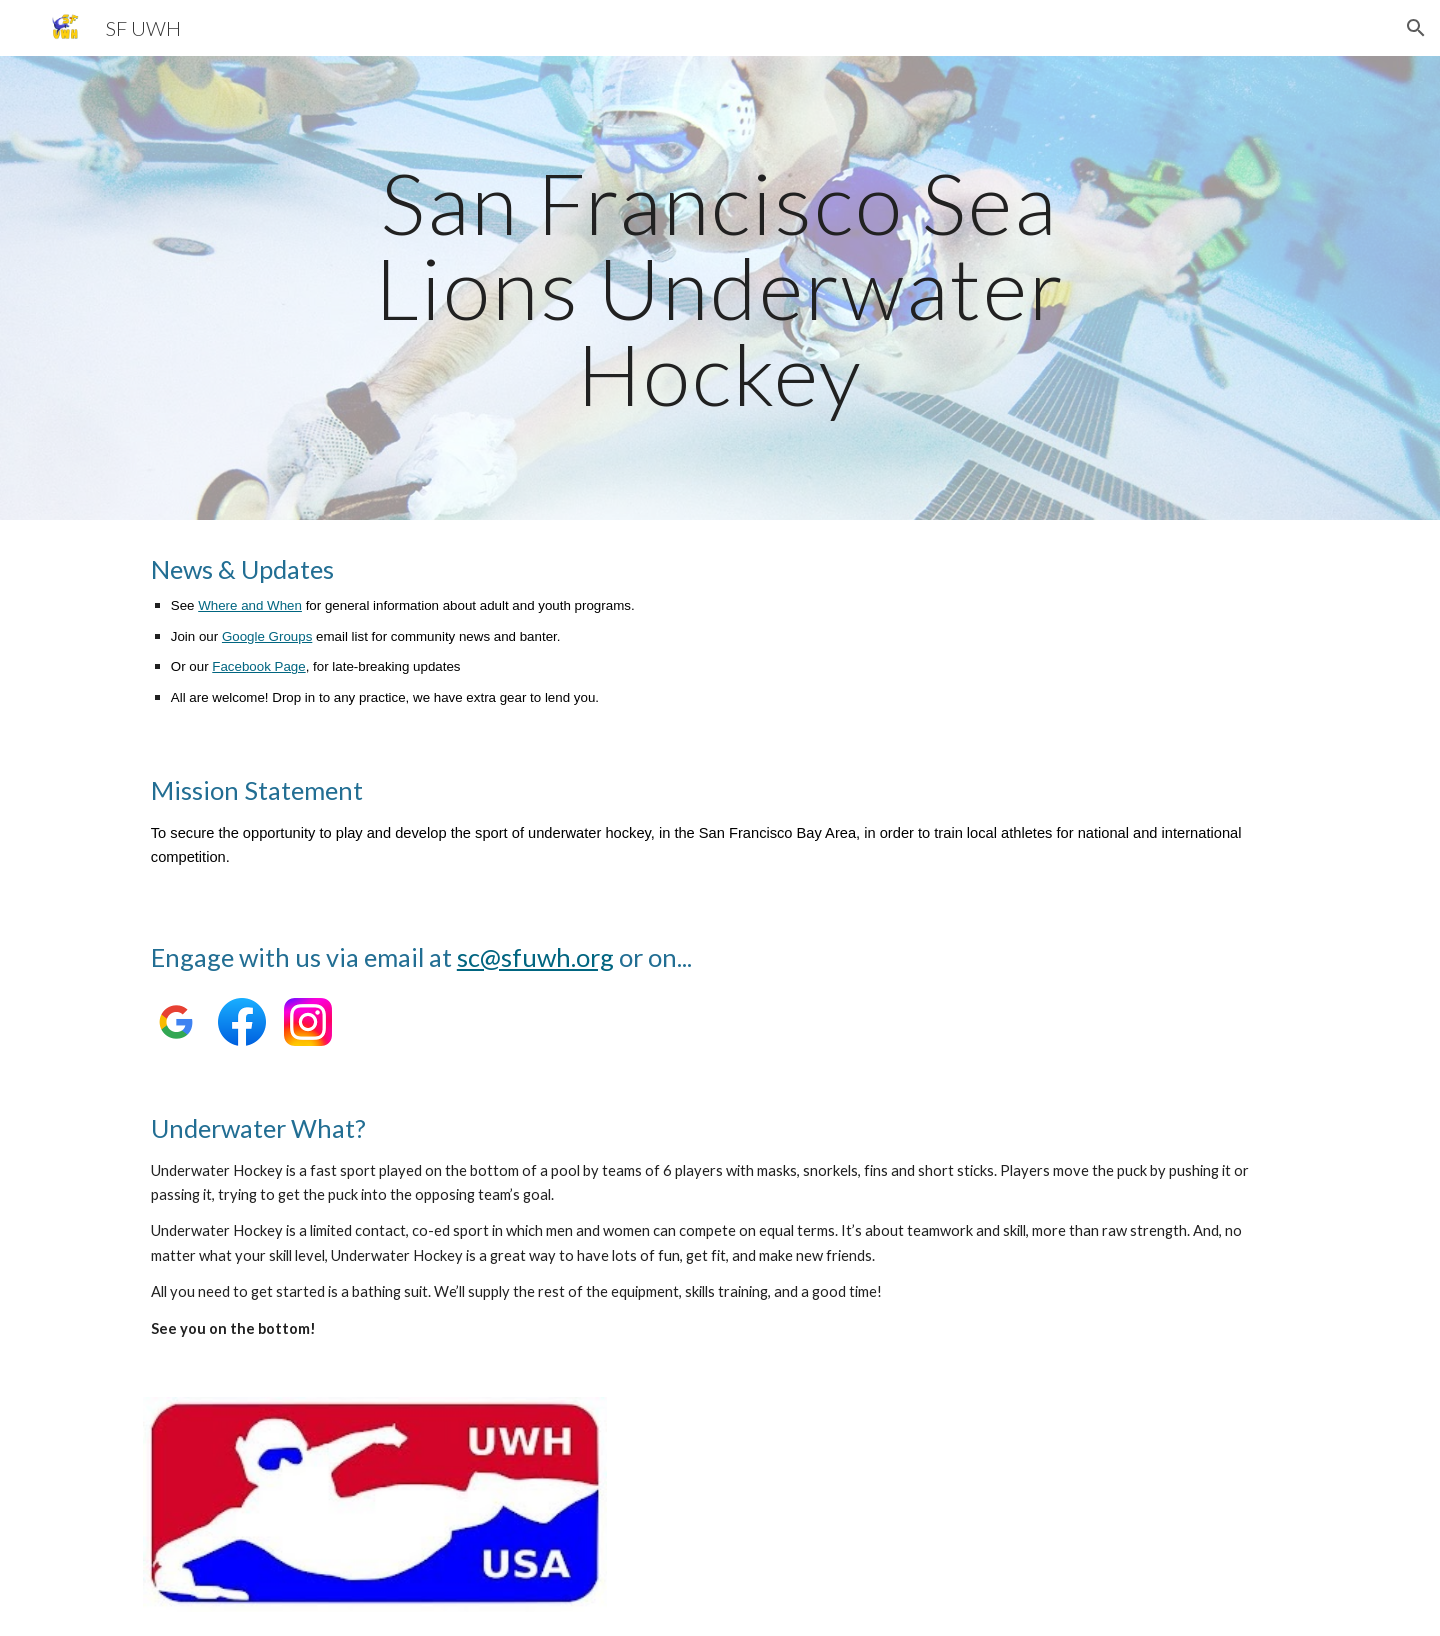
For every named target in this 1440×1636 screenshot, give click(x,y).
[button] (1416, 28)
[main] (720, 288)
